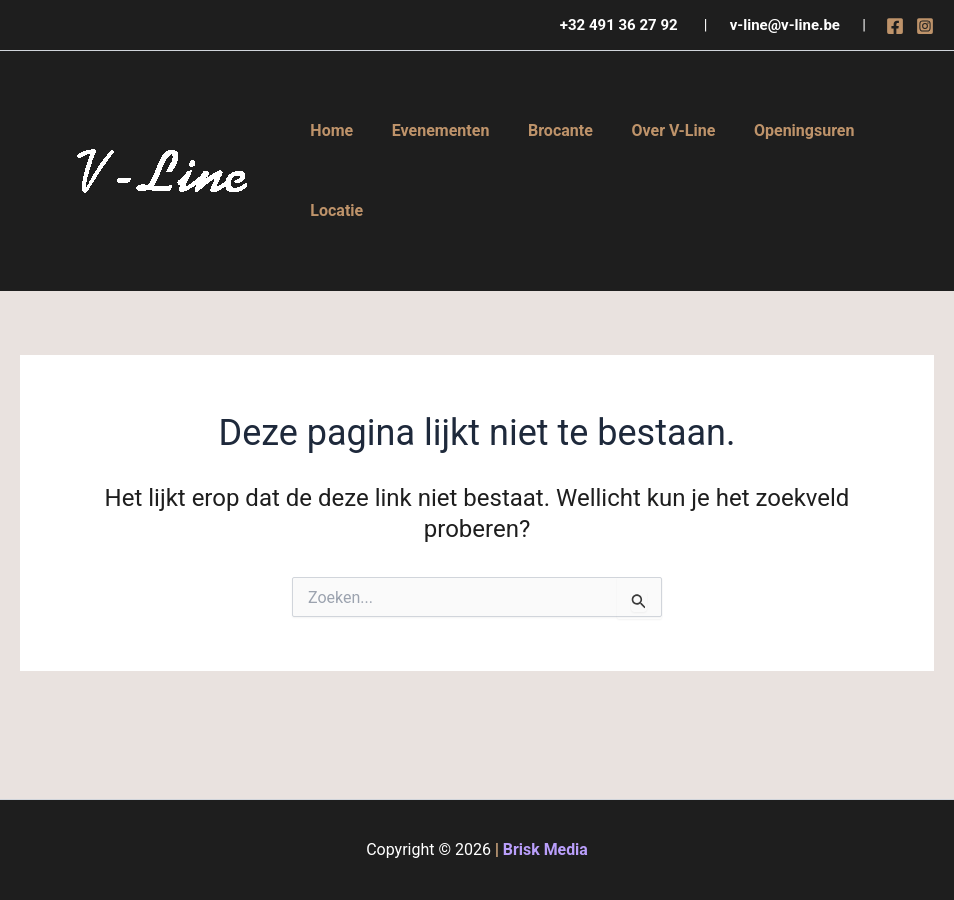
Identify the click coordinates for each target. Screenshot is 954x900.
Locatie (333, 210)
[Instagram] (925, 26)
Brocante (543, 130)
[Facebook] (895, 26)
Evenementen (431, 130)
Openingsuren (774, 130)
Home (328, 130)
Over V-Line (650, 130)
